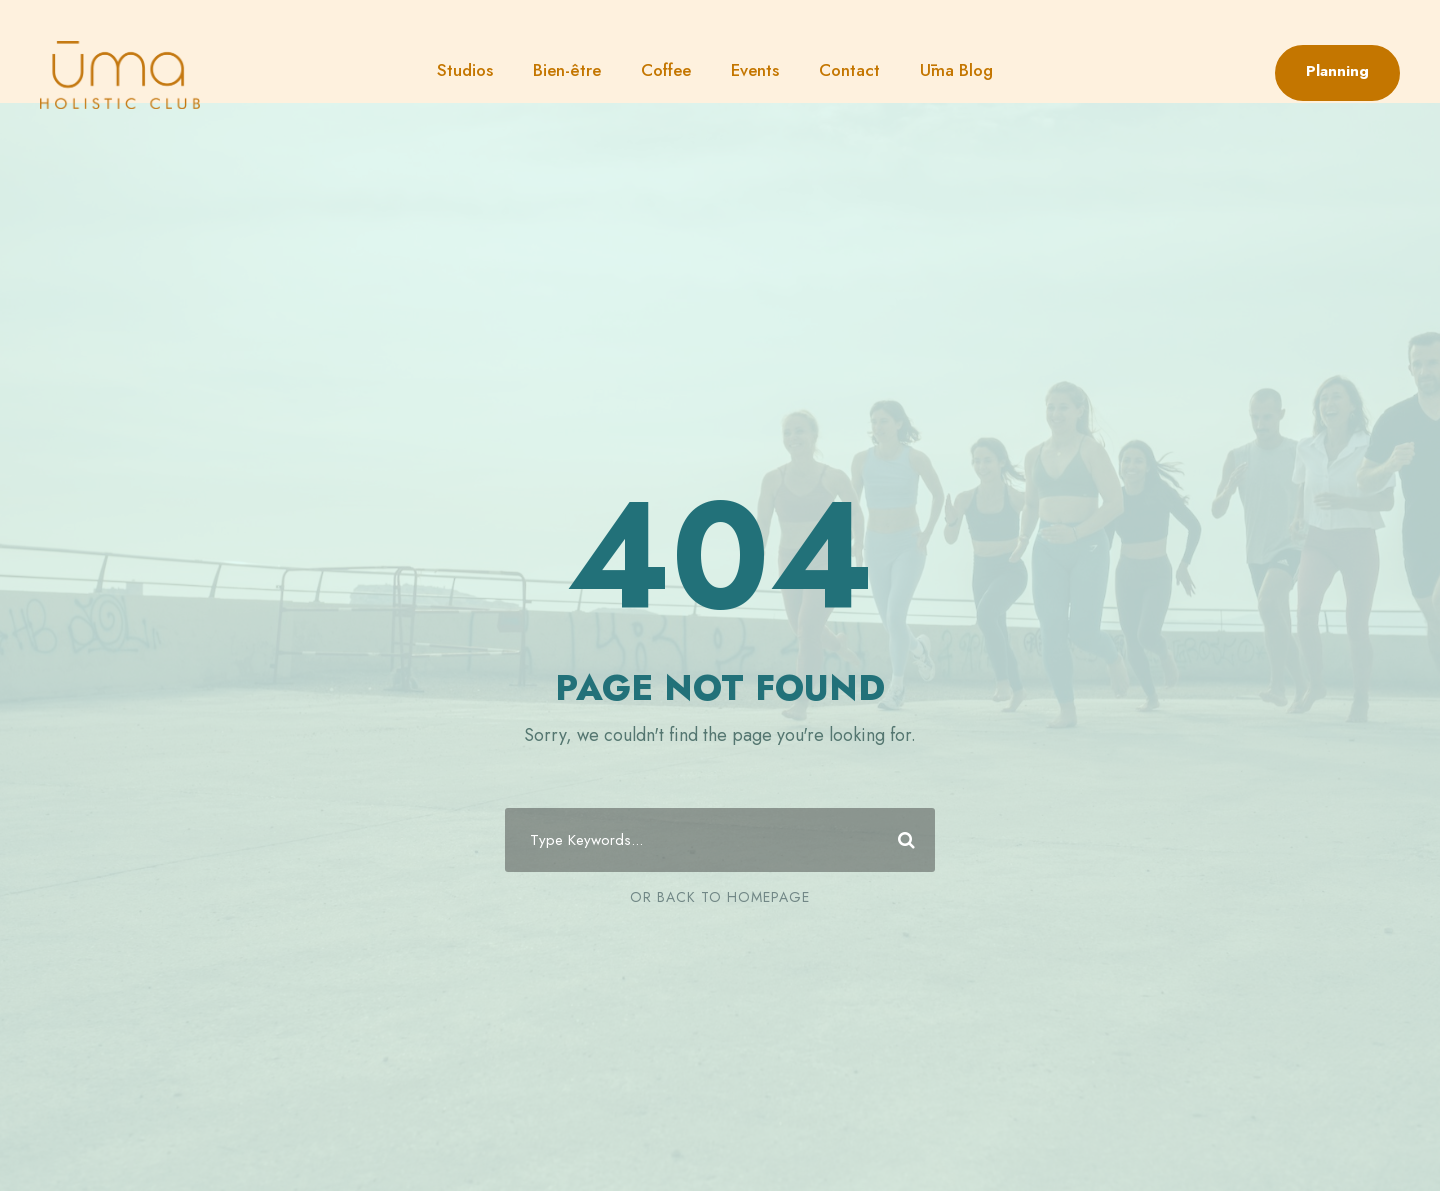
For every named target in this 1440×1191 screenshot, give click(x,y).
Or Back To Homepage (720, 897)
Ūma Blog (956, 70)
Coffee (666, 70)
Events (755, 70)
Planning (1337, 71)
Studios (465, 70)
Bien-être (567, 70)
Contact (849, 70)
